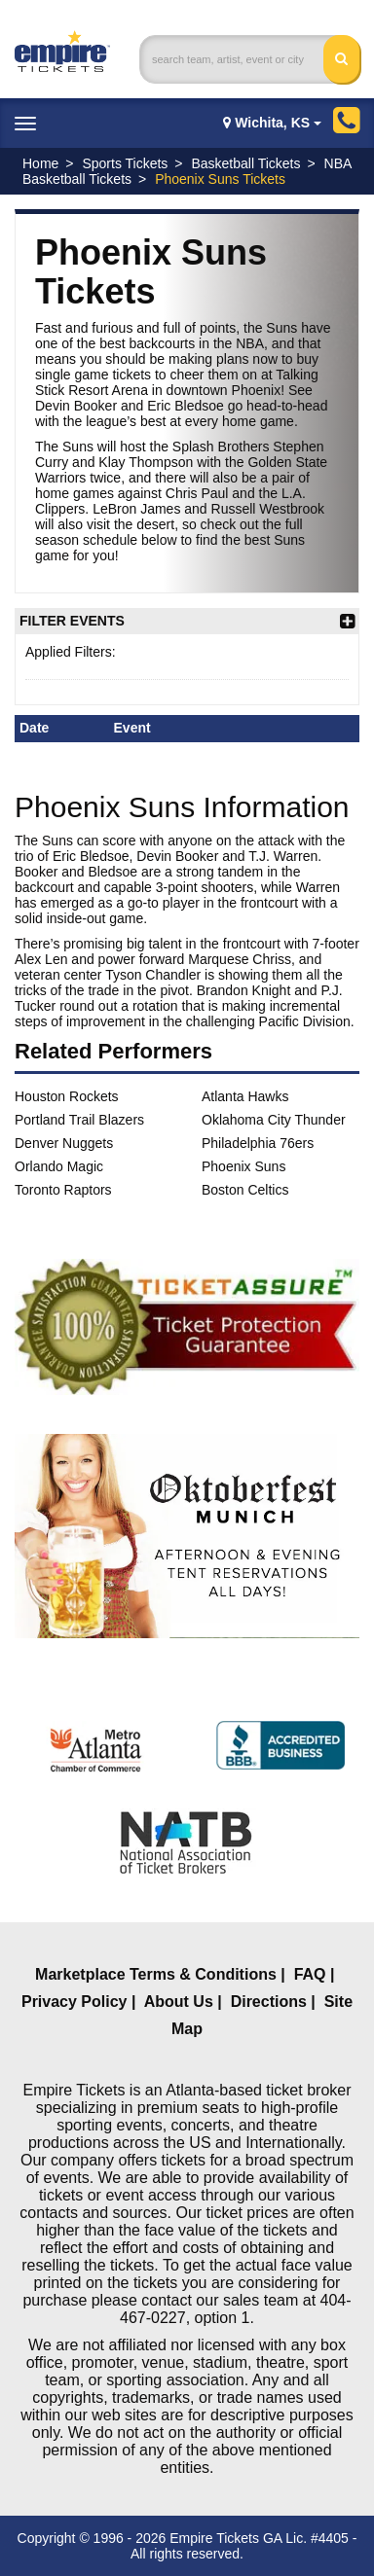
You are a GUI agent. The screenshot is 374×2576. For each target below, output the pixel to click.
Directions (269, 2001)
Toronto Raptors (63, 1190)
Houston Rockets (67, 1096)
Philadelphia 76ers (258, 1143)
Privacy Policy (74, 2001)
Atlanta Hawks (245, 1096)
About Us (178, 2001)
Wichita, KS (272, 122)
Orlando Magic (59, 1166)
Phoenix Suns (243, 1166)
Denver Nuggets (64, 1143)
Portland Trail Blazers (79, 1119)
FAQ (310, 1974)
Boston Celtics (245, 1190)
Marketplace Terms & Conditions (156, 1974)
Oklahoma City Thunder (274, 1119)
